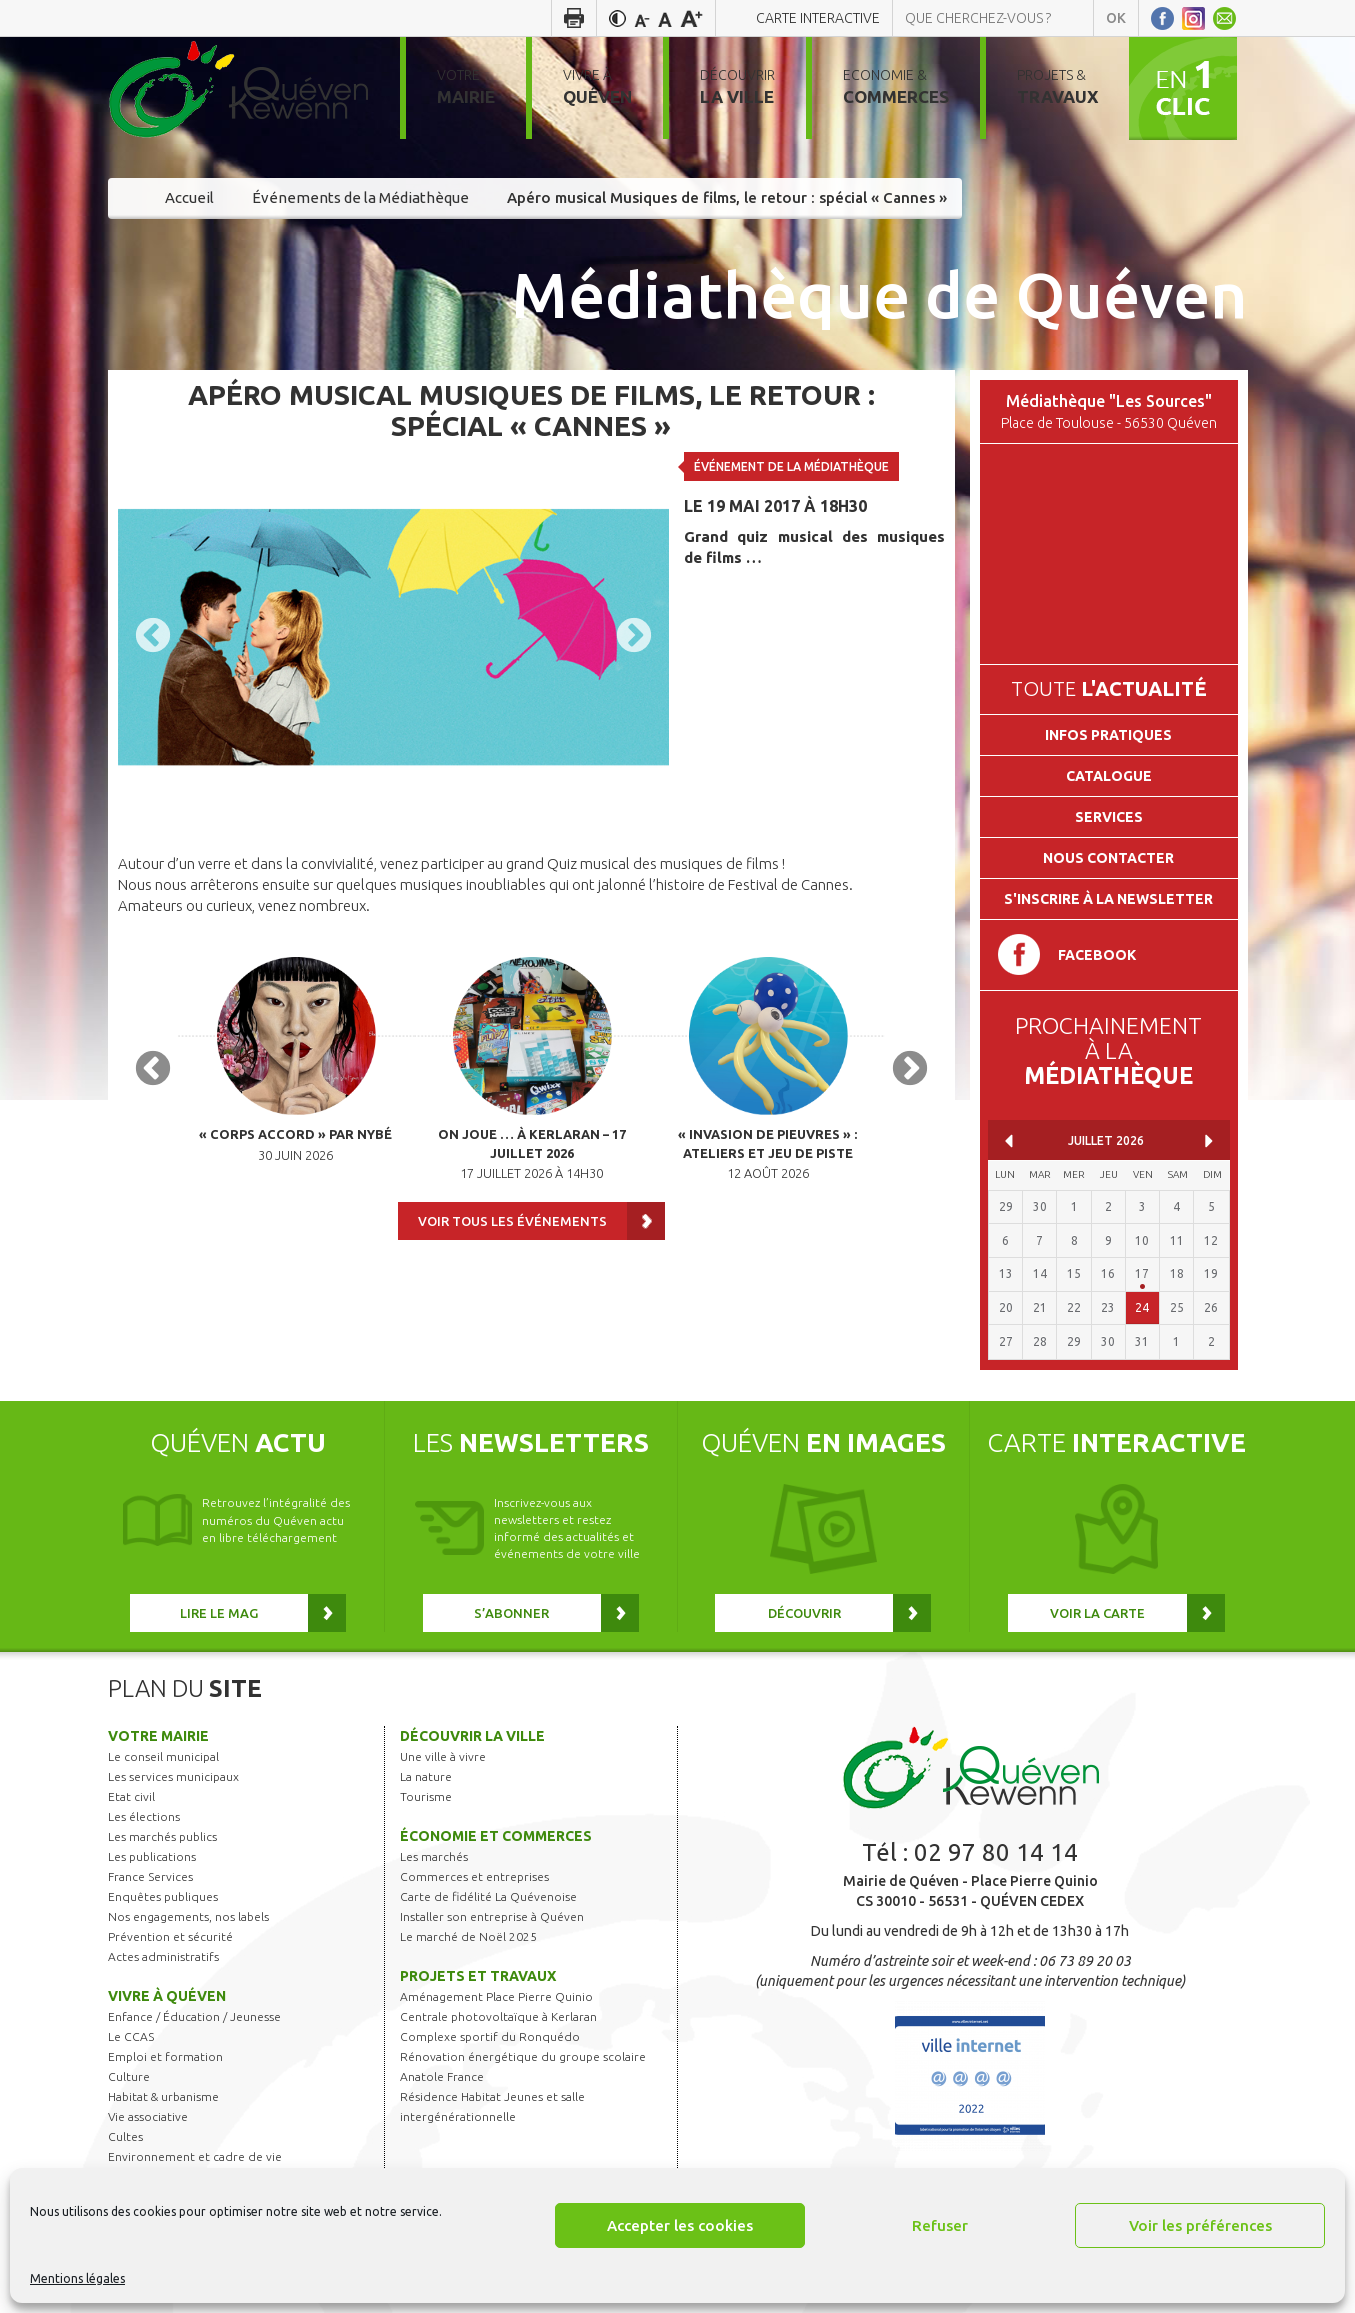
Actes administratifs (163, 1956)
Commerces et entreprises (474, 1876)
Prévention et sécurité (170, 1936)
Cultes (125, 2136)
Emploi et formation (165, 2056)
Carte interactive (818, 18)
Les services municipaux (173, 1776)
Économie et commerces (496, 1836)
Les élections (144, 1816)
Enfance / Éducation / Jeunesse (194, 2016)
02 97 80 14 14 (996, 1852)
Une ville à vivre (443, 1756)
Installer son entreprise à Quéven (492, 1916)
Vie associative (148, 2116)
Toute (1109, 688)
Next (634, 637)
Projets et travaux (478, 1976)
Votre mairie (158, 1736)
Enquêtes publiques (163, 1896)
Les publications (152, 1856)
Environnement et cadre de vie (195, 2156)
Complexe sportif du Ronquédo (490, 2036)
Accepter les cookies (680, 2225)
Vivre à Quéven (167, 1996)
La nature (426, 1776)
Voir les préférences (1200, 2225)
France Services (150, 1876)
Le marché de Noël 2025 (468, 1936)
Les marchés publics (162, 1836)
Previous (153, 637)
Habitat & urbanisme (163, 2096)
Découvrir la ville (472, 1736)
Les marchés (434, 1856)
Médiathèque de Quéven (879, 294)
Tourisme (426, 1796)
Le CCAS (131, 2036)
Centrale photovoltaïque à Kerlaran (498, 2016)
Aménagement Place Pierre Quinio (496, 1996)
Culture (129, 2076)
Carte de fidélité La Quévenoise (488, 1896)
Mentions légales (77, 2278)
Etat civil (131, 1796)
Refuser (940, 2225)
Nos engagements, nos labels (188, 1916)
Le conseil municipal (163, 1756)
